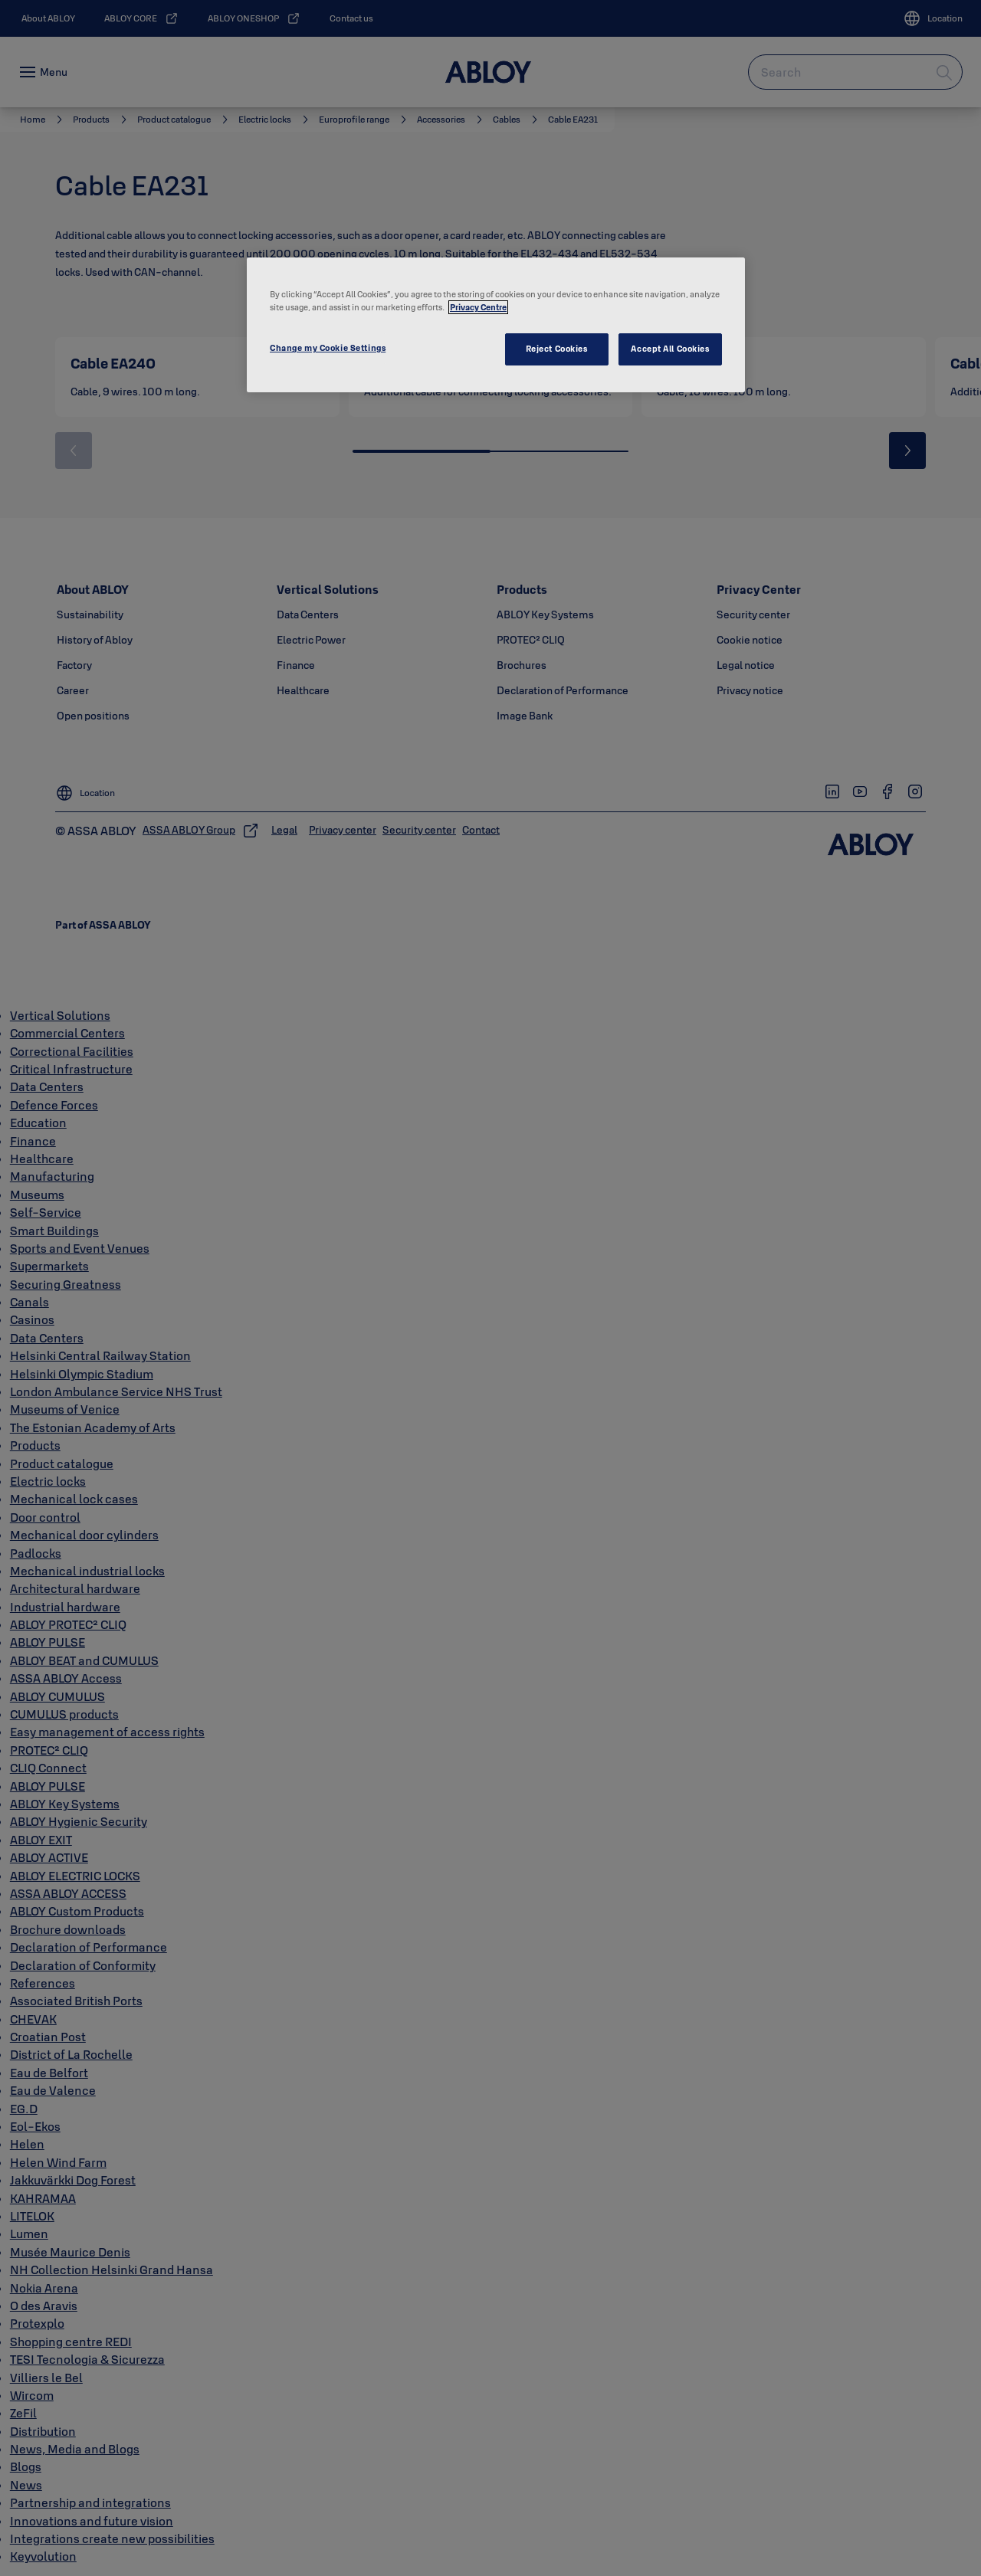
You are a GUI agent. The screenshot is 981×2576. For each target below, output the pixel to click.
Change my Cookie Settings (328, 347)
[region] (496, 324)
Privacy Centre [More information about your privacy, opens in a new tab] (478, 307)
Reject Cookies (557, 348)
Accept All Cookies (670, 348)
